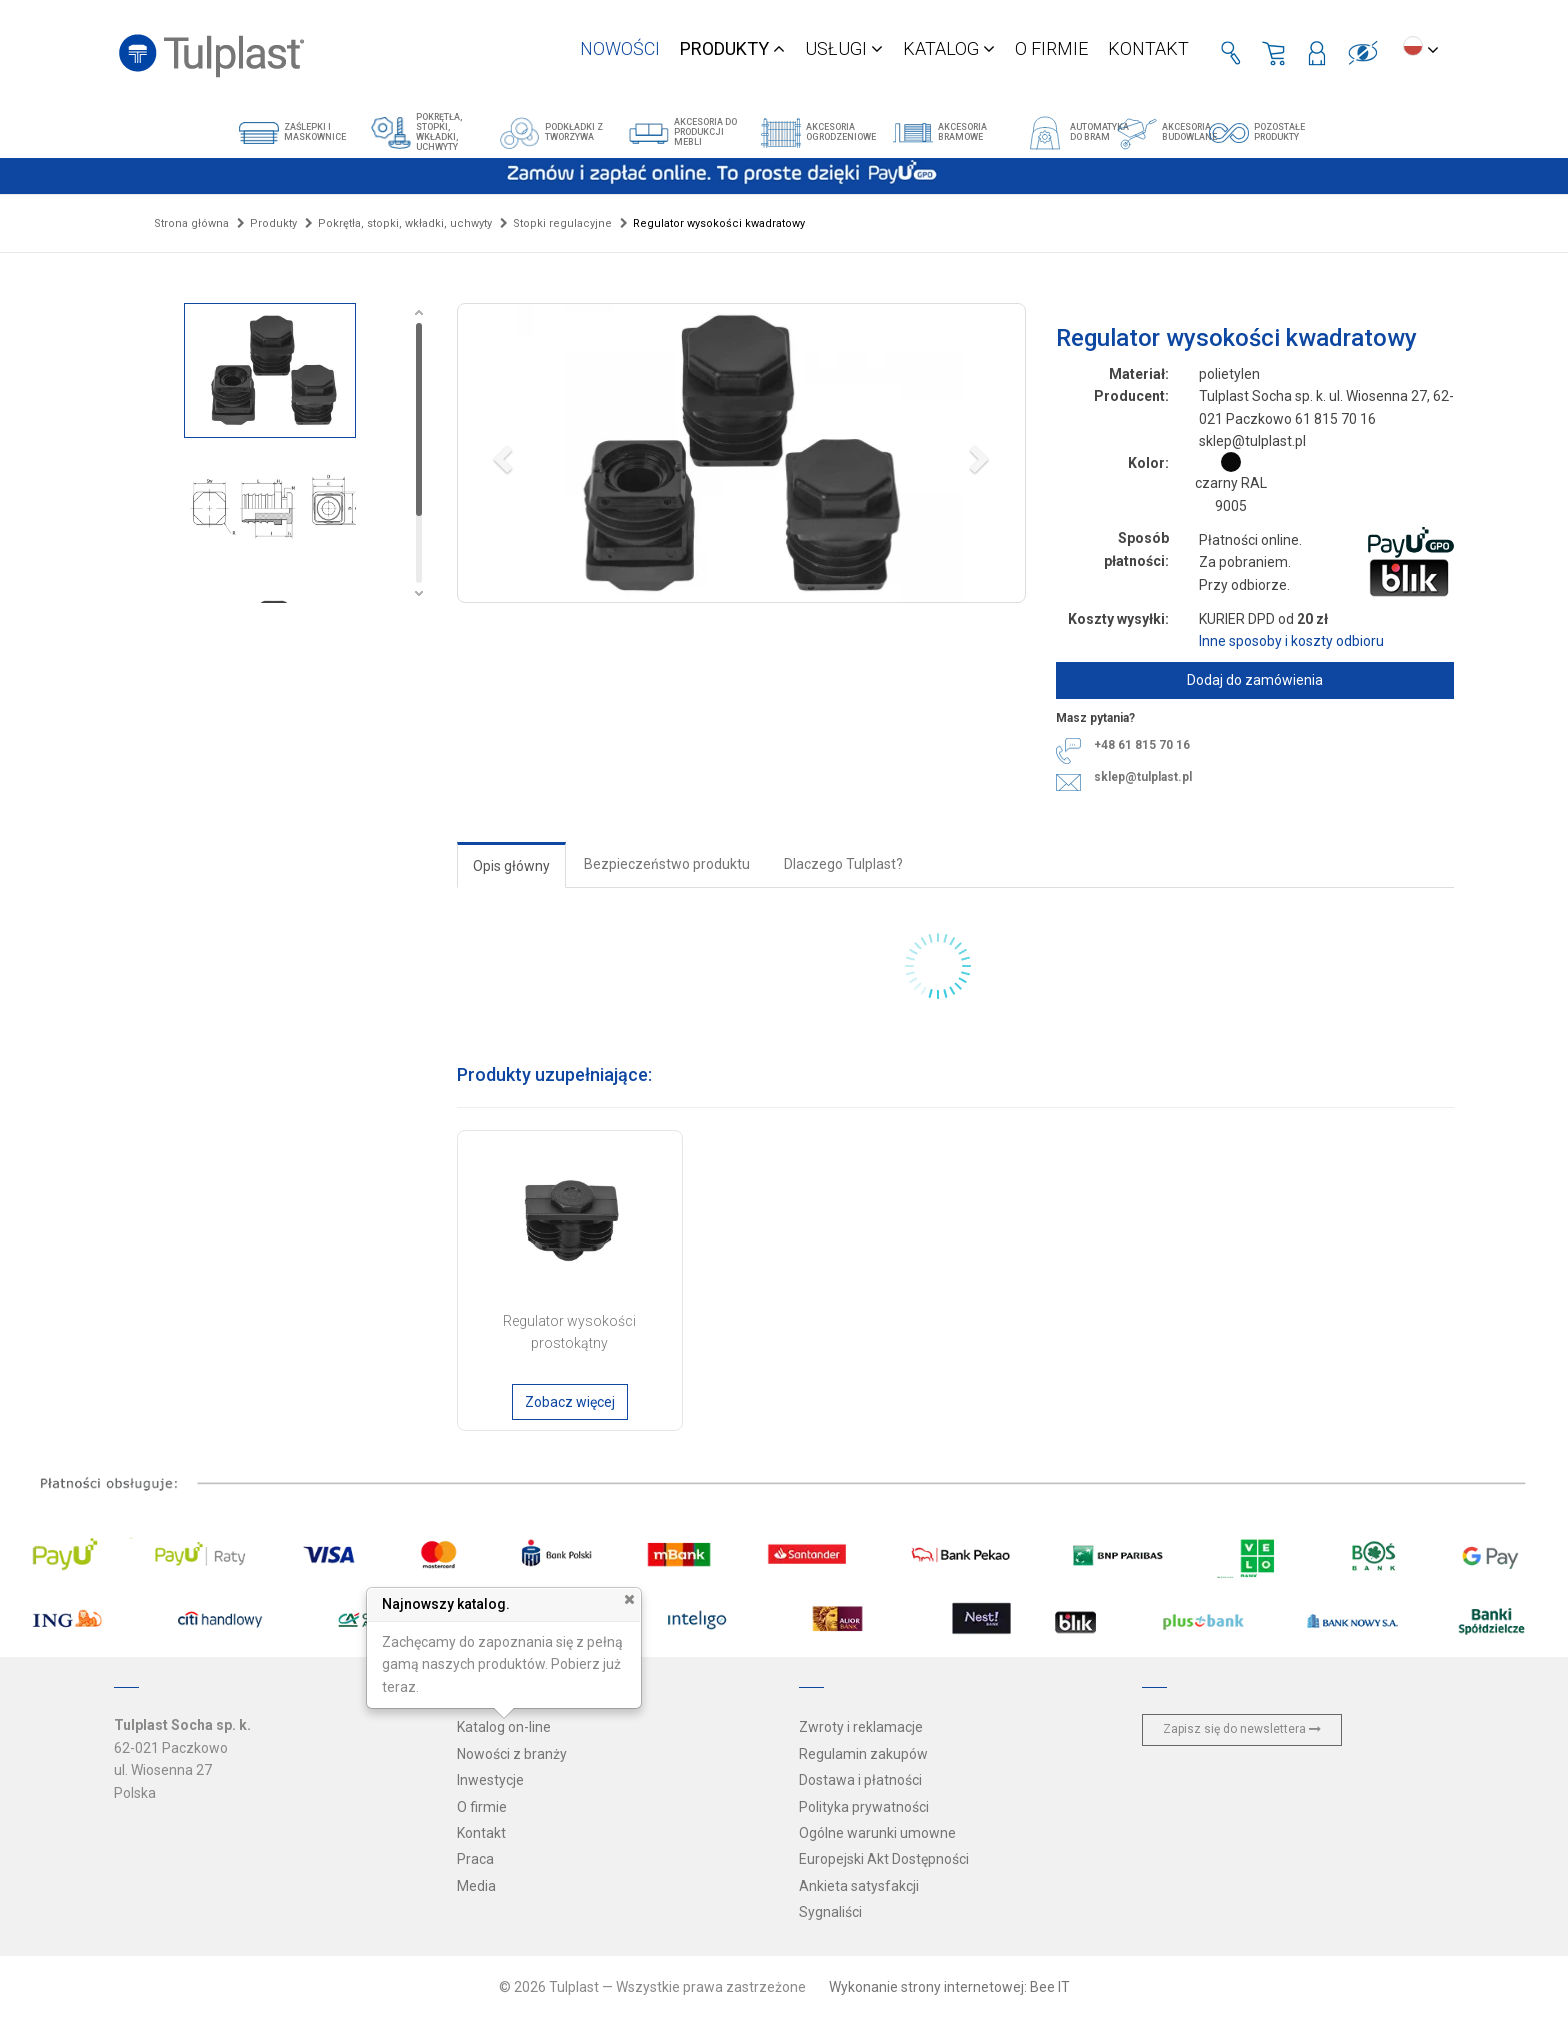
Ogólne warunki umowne (877, 1833)
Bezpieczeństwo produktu (667, 864)
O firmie (1051, 48)
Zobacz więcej (570, 1402)
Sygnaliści (830, 1912)
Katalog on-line (504, 1727)
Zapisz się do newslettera (1242, 1729)
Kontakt (1148, 48)
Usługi (844, 48)
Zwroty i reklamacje (861, 1727)
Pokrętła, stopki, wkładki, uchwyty (405, 223)
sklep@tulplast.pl (1143, 777)
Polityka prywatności (864, 1807)
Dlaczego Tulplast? (843, 864)
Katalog (949, 48)
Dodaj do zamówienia (1255, 680)
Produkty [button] (732, 48)
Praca (475, 1859)
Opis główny (511, 866)
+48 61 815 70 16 (1142, 745)
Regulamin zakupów (863, 1754)
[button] (741, 453)
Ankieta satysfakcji (859, 1886)
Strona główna (191, 223)
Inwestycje (490, 1780)
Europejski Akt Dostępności (884, 1859)
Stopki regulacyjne (562, 223)
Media (476, 1886)
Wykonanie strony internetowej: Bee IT (949, 1987)
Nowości (620, 48)
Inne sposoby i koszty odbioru (1291, 641)
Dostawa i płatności (860, 1780)
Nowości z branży (512, 1754)
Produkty (273, 223)
